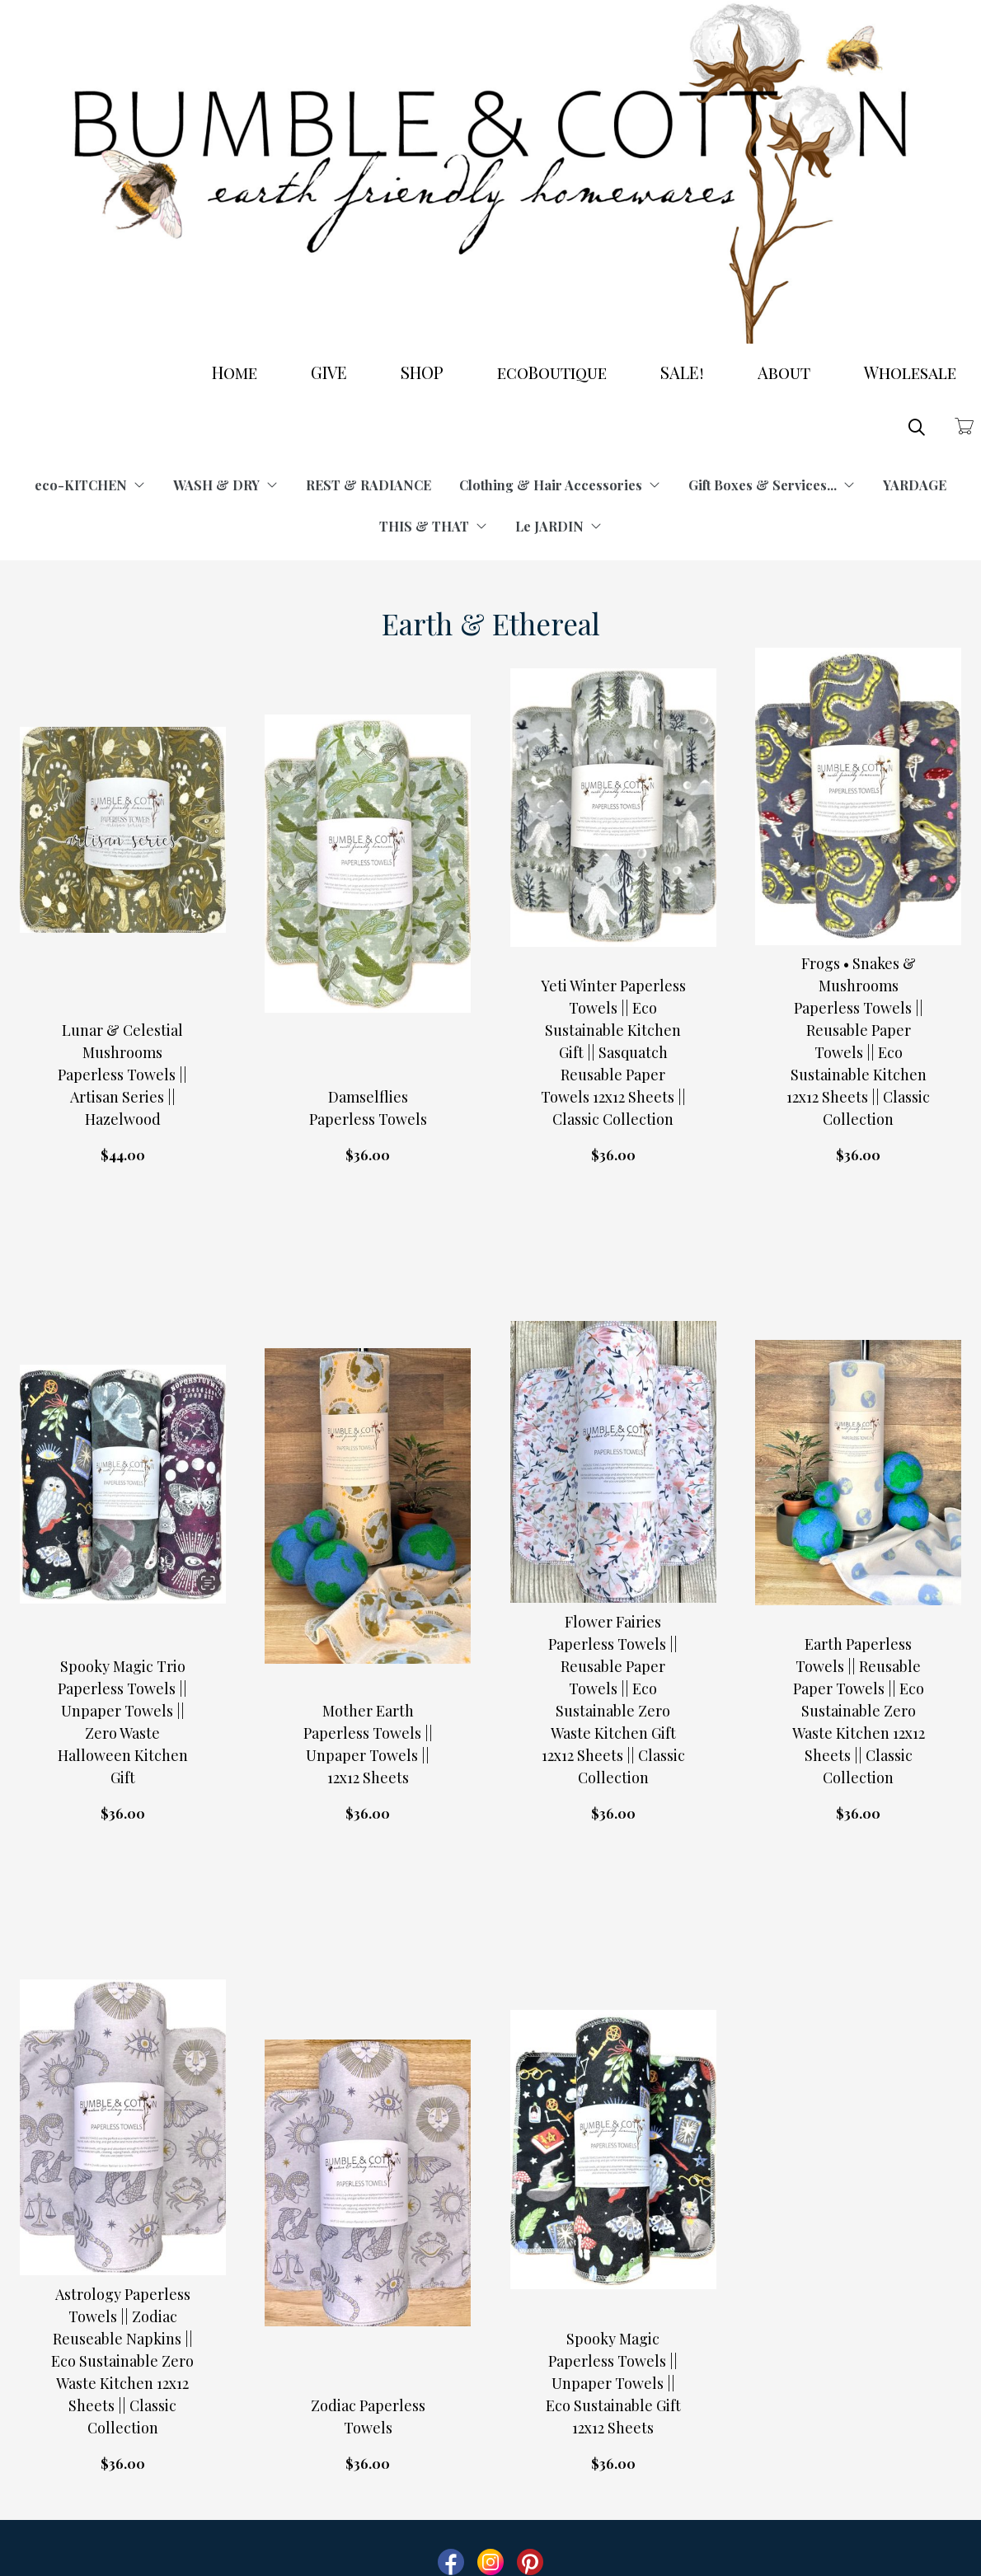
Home (234, 372)
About (784, 372)
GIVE (329, 372)
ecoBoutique (552, 372)
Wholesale (910, 372)
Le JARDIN (558, 526)
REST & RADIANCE (368, 485)
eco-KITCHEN (90, 485)
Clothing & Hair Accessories (559, 485)
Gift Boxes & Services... (771, 485)
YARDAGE (914, 485)
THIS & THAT (433, 526)
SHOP (422, 372)
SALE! (682, 372)
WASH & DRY (225, 485)
